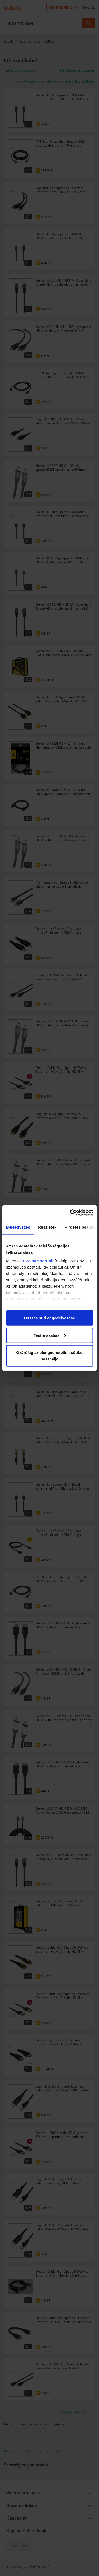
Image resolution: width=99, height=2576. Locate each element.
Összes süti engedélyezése (49, 1318)
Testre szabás (50, 1335)
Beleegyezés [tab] (18, 1227)
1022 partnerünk (37, 1260)
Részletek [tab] (47, 1227)
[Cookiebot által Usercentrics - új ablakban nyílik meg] (70, 1212)
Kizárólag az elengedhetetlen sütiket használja (49, 1355)
